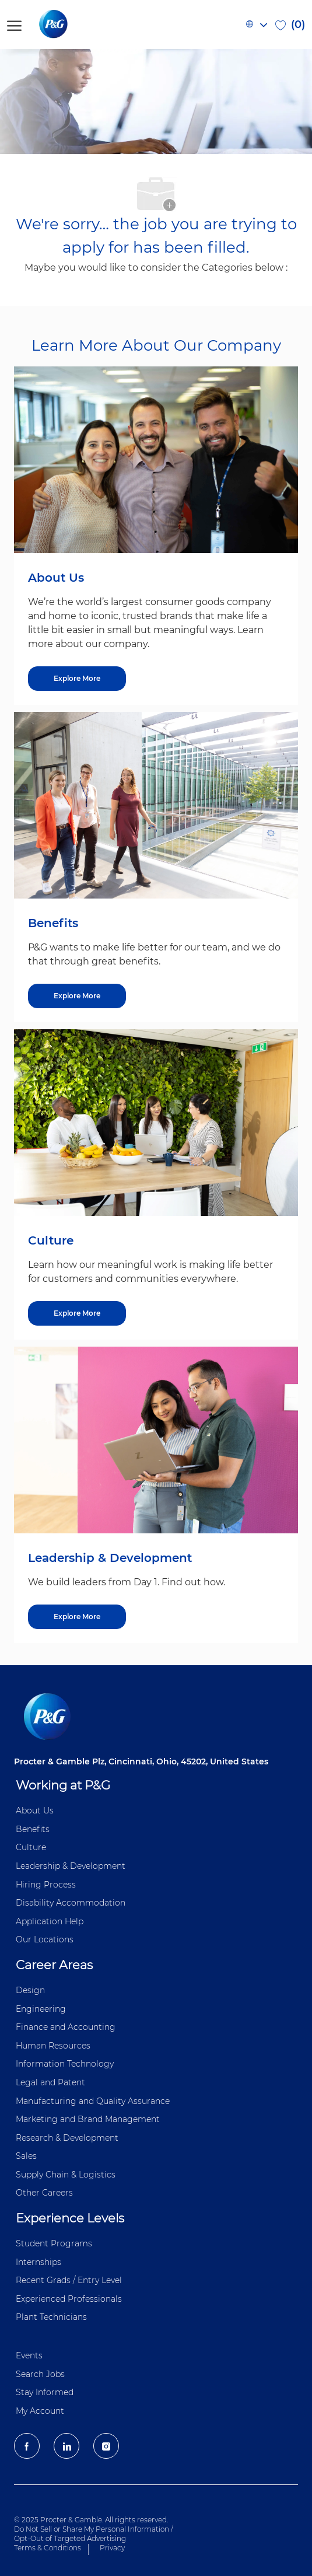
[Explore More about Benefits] (77, 996)
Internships (38, 2262)
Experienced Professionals (69, 2299)
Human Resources (53, 2045)
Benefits (33, 1829)
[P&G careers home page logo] (72, 24)
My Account (40, 2411)
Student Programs (54, 2243)
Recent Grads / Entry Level (69, 2280)
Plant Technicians (51, 2317)
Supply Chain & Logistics (65, 2174)
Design (30, 1990)
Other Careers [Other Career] (44, 2192)
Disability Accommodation (70, 1902)
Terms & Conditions (47, 2547)
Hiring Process (46, 1884)
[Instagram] (106, 2446)
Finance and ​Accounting (65, 2027)
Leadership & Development (70, 1866)
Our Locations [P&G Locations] (44, 1939)
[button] (256, 24)
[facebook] (27, 2446)
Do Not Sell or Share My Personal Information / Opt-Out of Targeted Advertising (93, 2534)
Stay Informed (44, 2392)
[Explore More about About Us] (77, 678)
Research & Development (67, 2138)
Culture (31, 1847)
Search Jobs (40, 2374)
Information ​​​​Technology (65, 2063)
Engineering (41, 2009)
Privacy (112, 2547)
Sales (26, 2156)
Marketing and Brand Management (88, 2119)
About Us (35, 1810)
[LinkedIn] (66, 2446)
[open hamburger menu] (14, 24)
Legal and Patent (50, 2082)
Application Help (49, 1921)
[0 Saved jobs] (290, 24)
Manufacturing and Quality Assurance (93, 2101)
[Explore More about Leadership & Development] (77, 1617)
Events (29, 2355)
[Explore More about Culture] (77, 1313)
